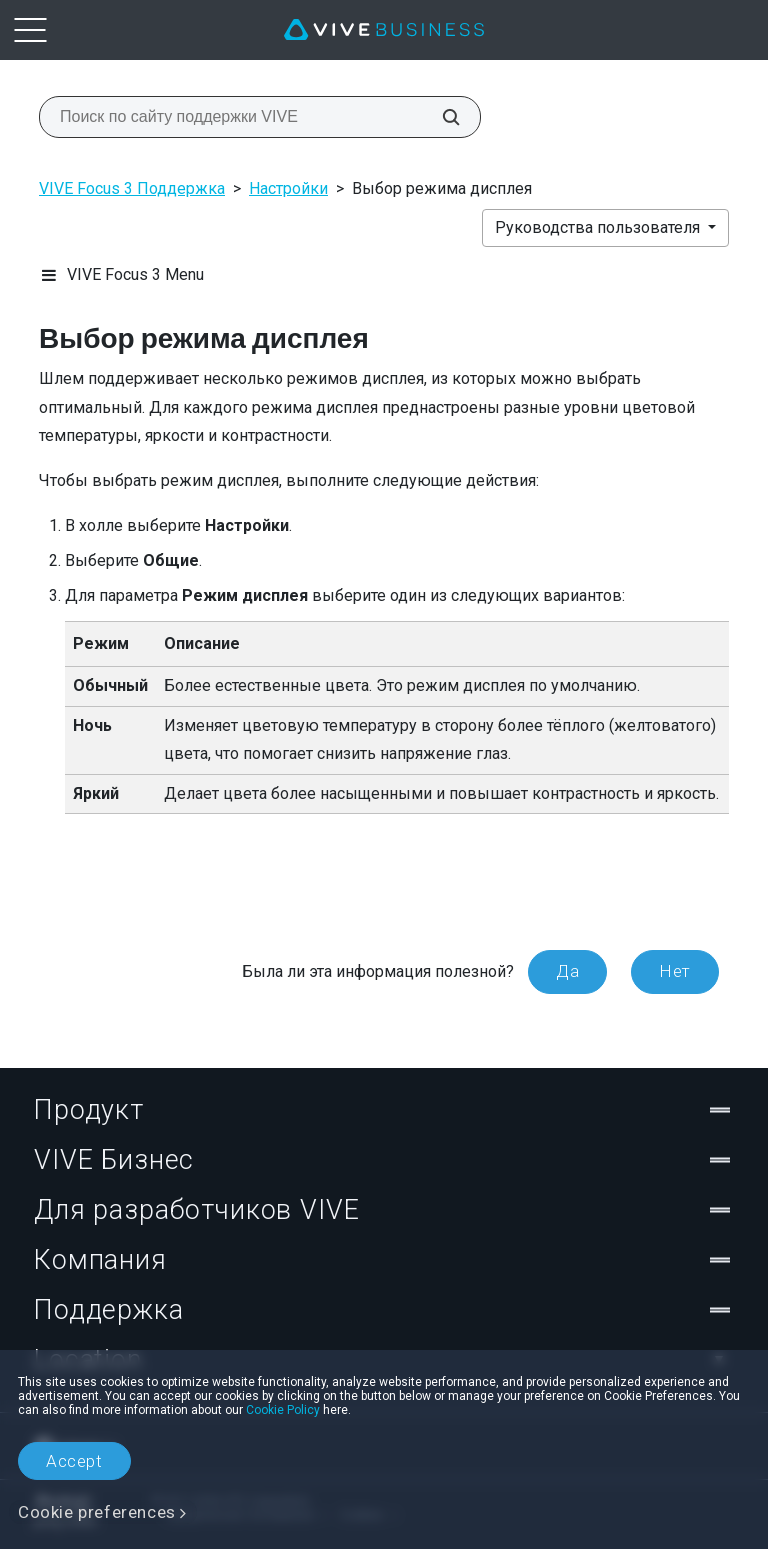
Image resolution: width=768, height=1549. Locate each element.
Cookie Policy (283, 1410)
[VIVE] (384, 30)
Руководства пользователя (599, 227)
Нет (675, 971)
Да (567, 971)
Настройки (288, 188)
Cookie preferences (97, 1512)
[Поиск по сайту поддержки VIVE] (440, 117)
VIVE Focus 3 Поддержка (132, 188)
